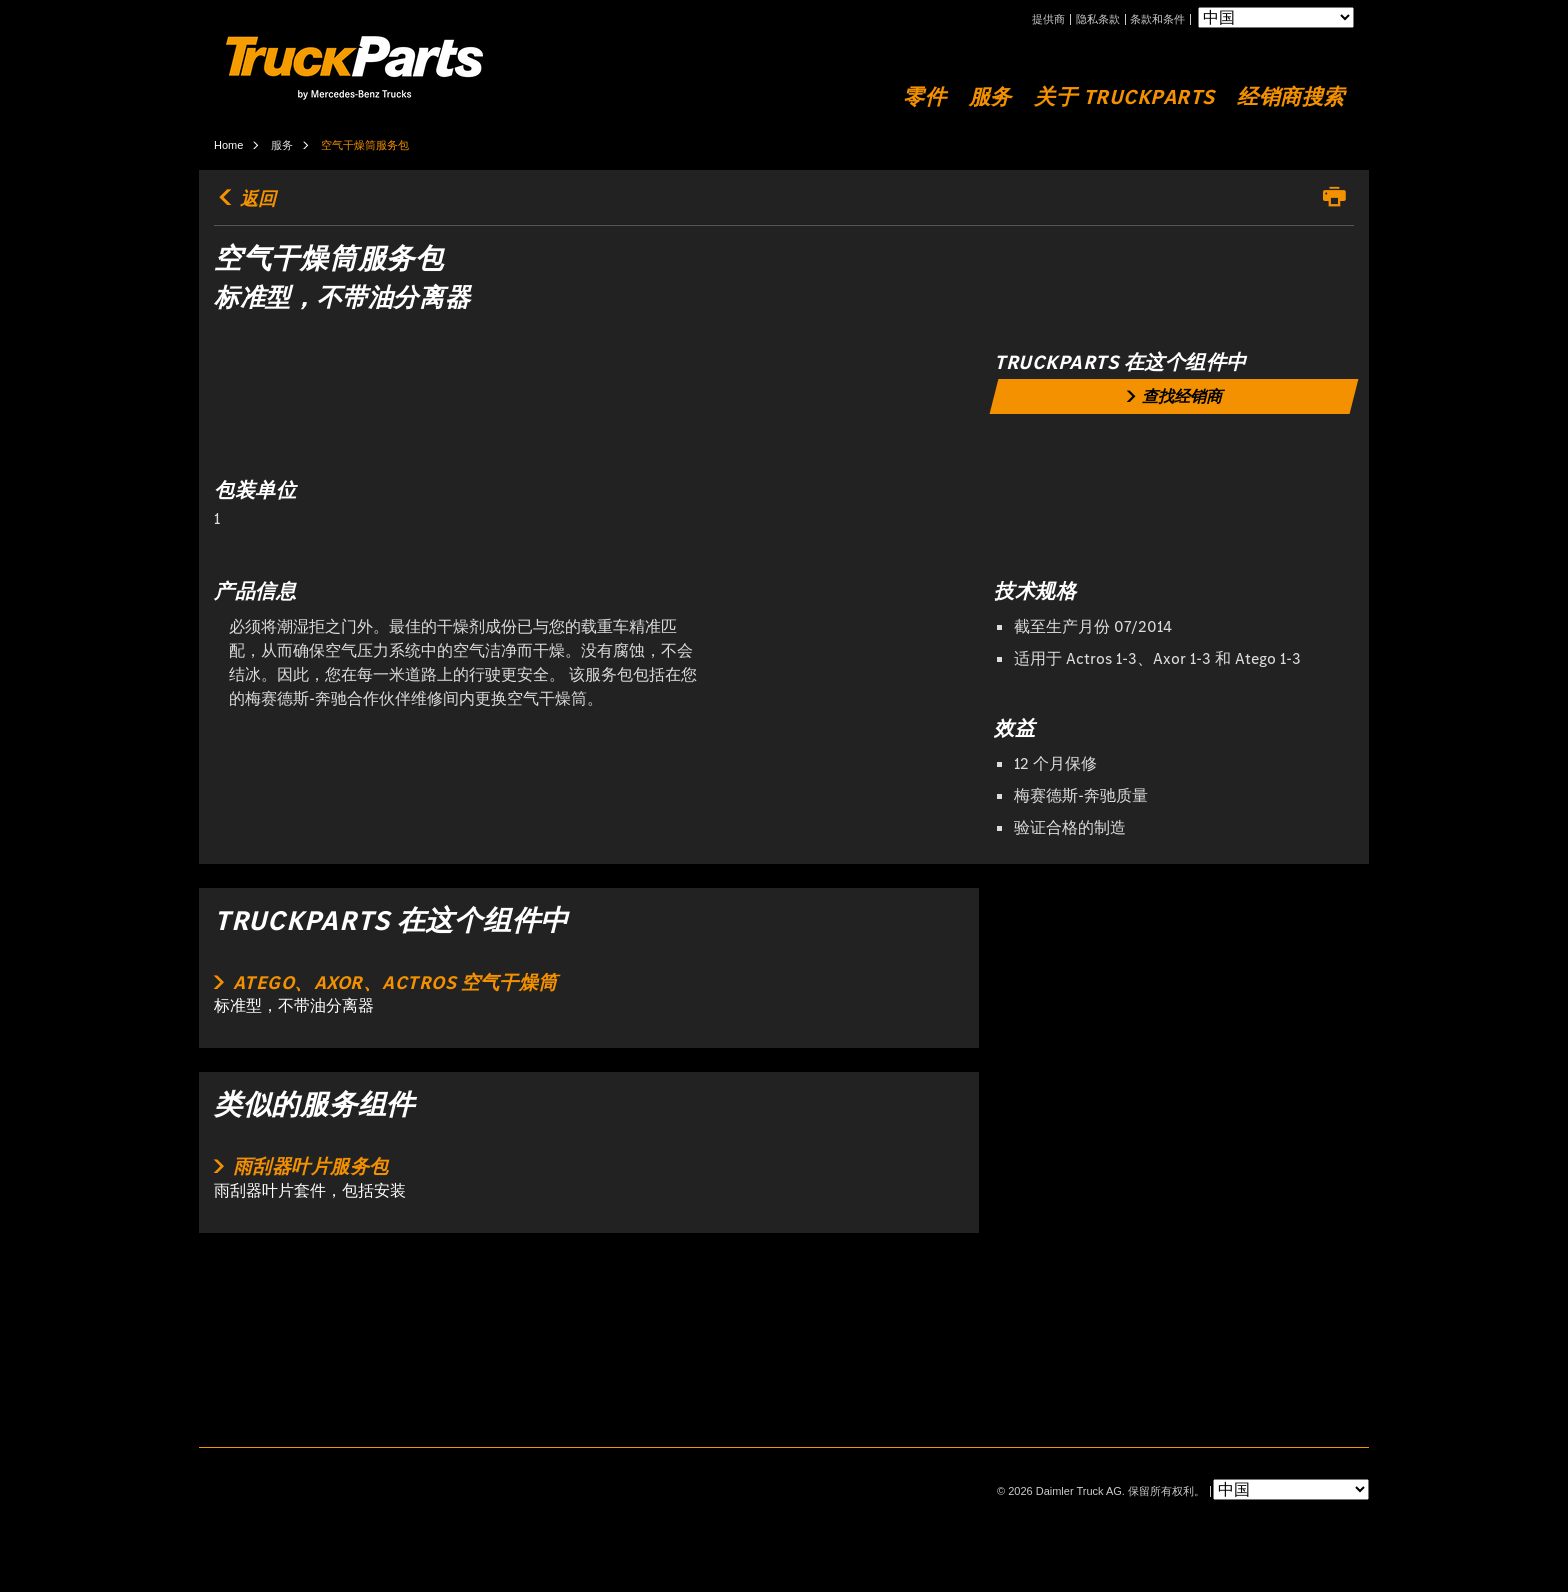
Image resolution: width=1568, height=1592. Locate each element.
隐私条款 (1098, 19)
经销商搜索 (1291, 97)
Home (228, 145)
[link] (1174, 396)
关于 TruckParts (1124, 97)
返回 (245, 199)
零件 (924, 97)
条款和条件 (1157, 19)
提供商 (1048, 19)
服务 (990, 97)
